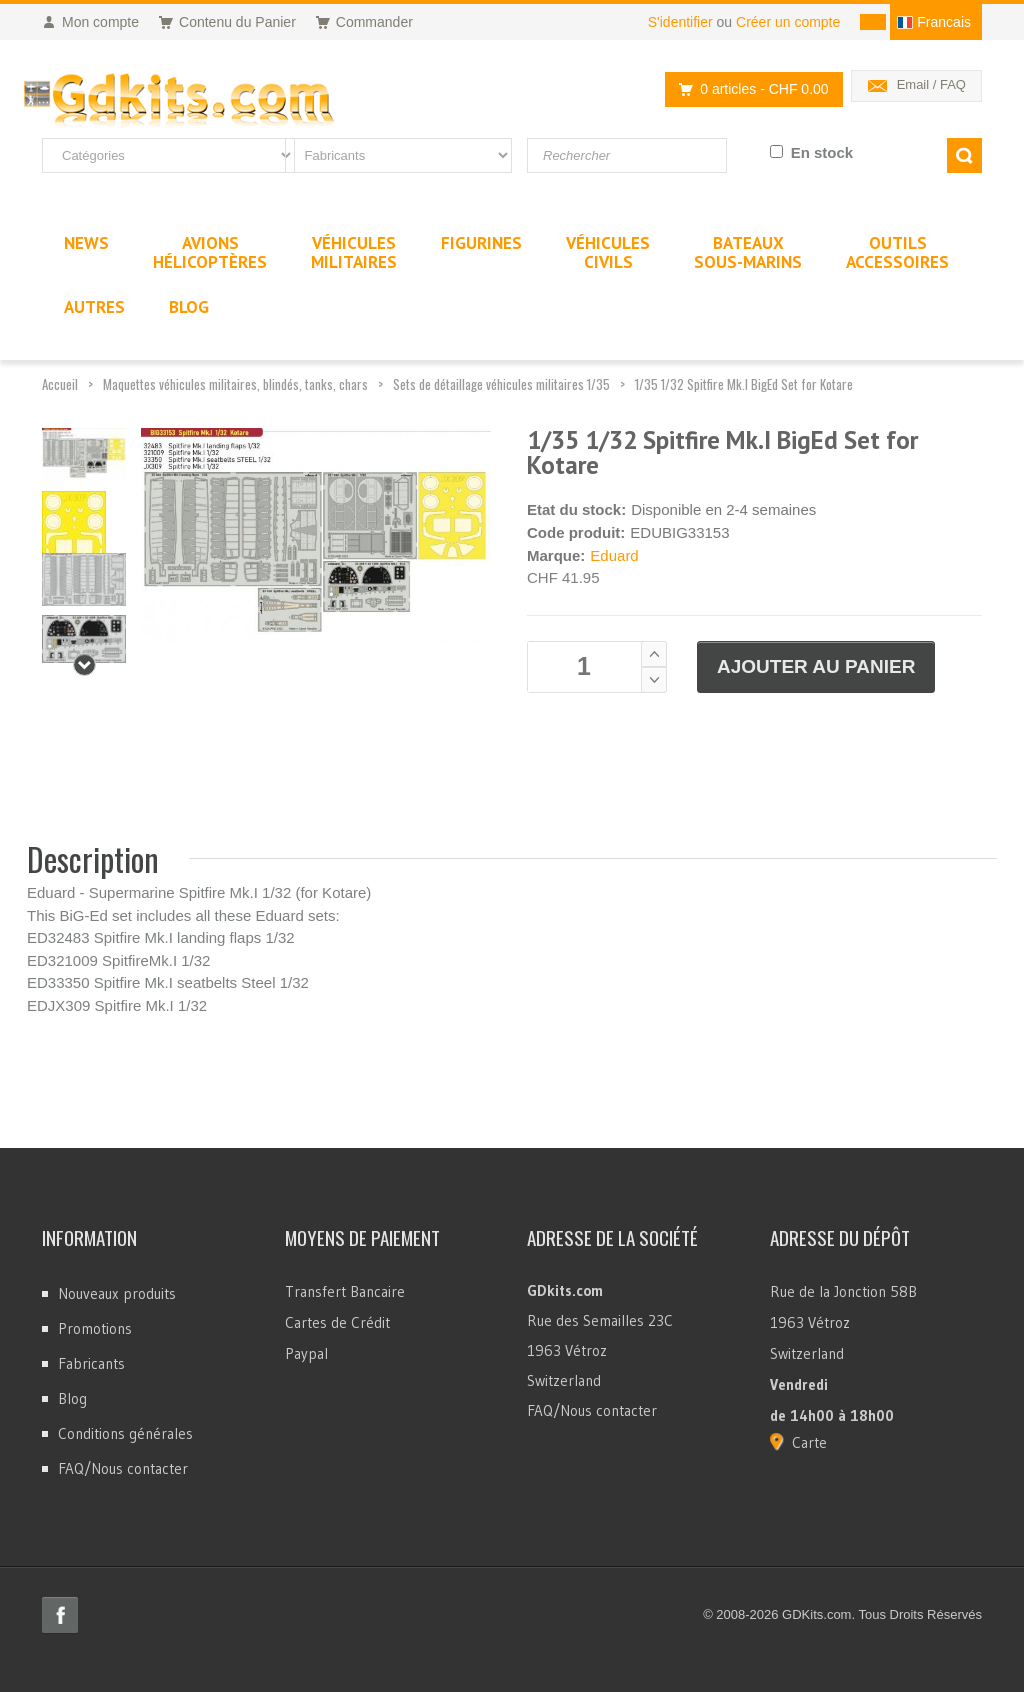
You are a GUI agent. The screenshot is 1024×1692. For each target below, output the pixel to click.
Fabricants (91, 1363)
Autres (94, 307)
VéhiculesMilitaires (354, 252)
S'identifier (680, 22)
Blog (72, 1398)
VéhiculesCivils (608, 252)
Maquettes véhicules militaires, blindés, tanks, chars (235, 384)
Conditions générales (125, 1433)
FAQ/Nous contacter (123, 1468)
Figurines (481, 243)
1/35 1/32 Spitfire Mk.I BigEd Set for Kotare (744, 384)
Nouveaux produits (117, 1293)
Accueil (60, 384)
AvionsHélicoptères (210, 252)
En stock (822, 152)
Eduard (614, 555)
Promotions (95, 1328)
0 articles (748, 89)
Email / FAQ (931, 84)
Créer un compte (788, 22)
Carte (809, 1442)
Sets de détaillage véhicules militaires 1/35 (501, 384)
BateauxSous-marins (748, 252)
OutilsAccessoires (897, 252)
